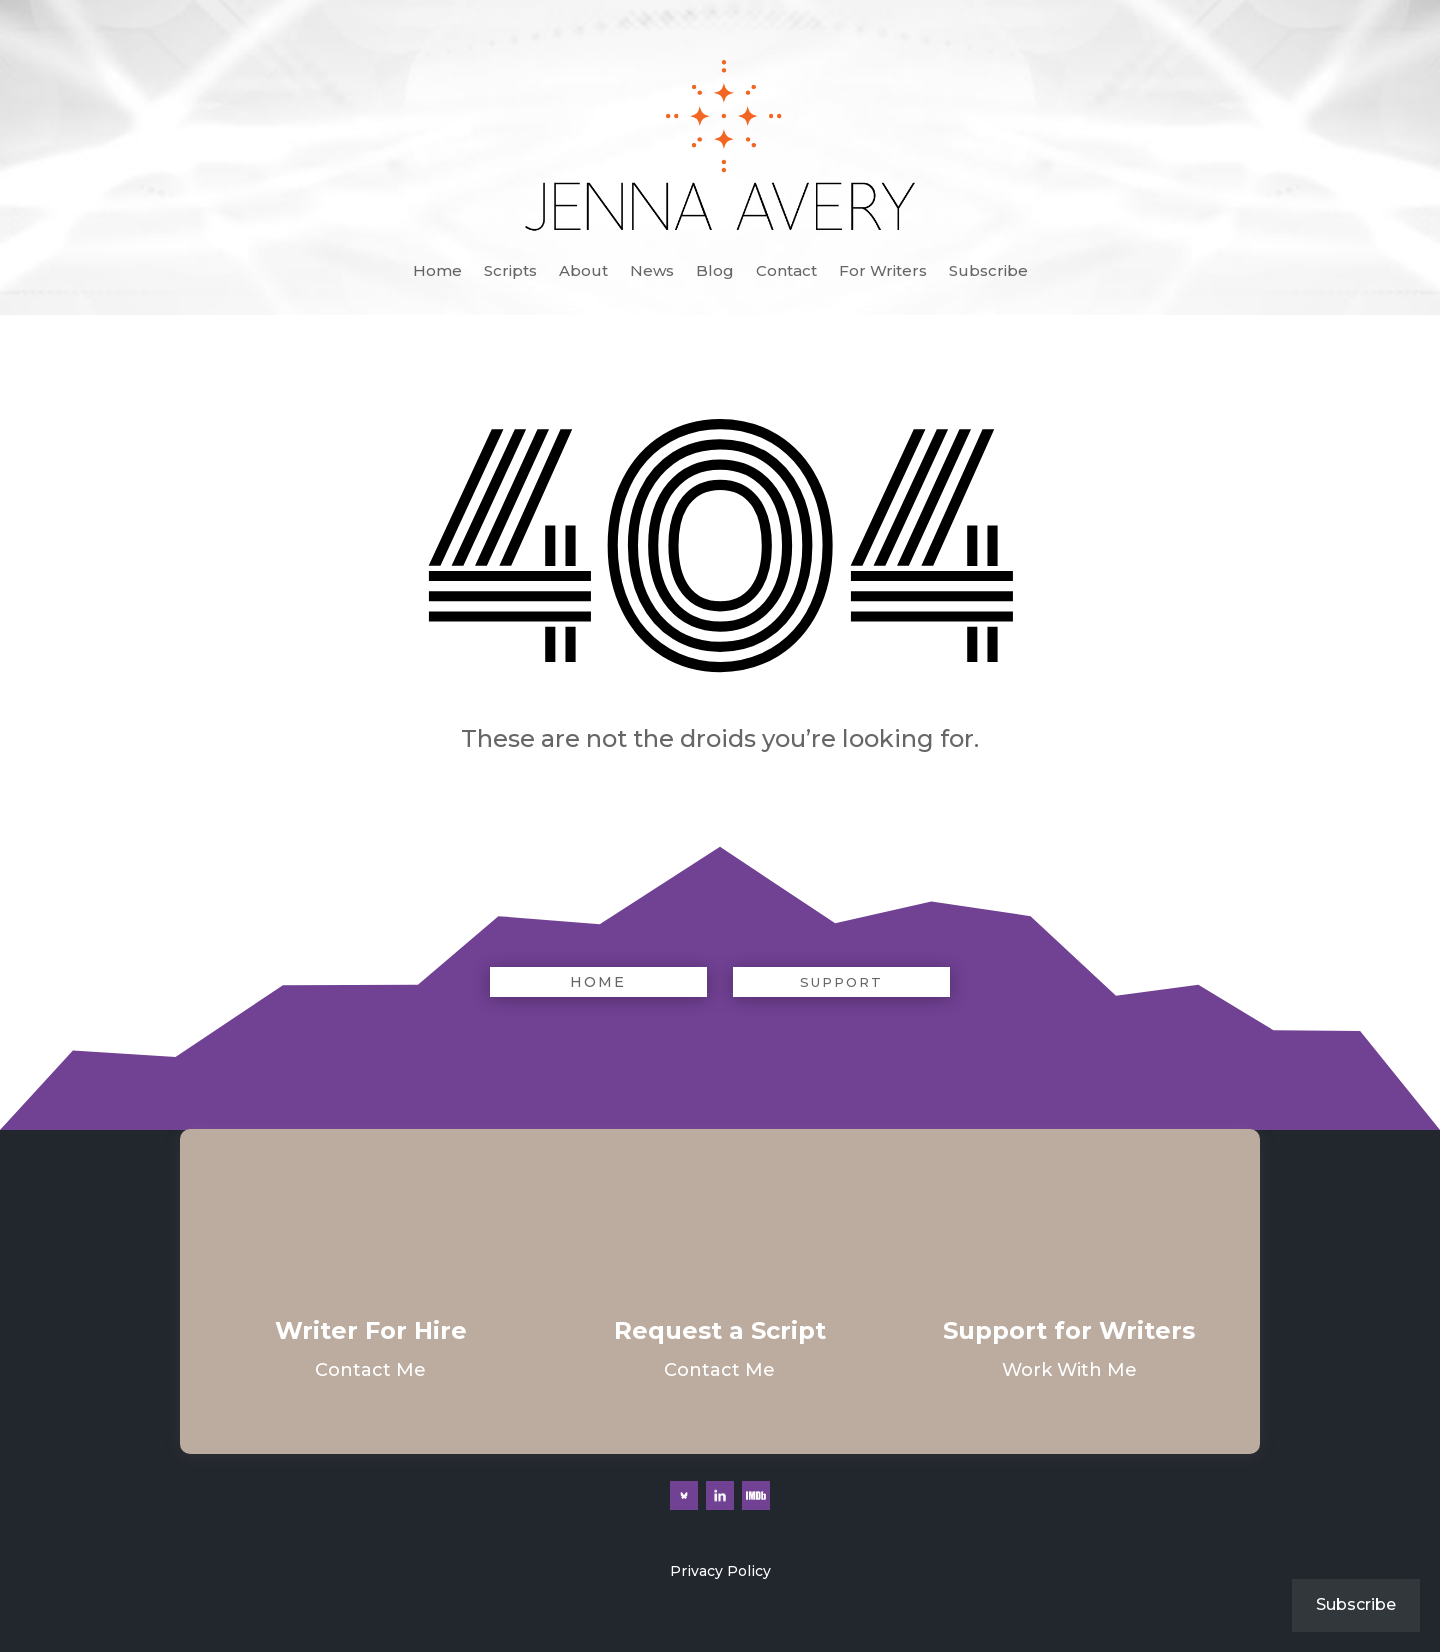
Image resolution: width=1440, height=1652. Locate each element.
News (652, 272)
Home (437, 272)
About (583, 272)
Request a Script (720, 1330)
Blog (715, 272)
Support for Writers (1069, 1330)
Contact (786, 272)
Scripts (510, 272)
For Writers (883, 272)
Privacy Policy (720, 1571)
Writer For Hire (371, 1330)
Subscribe (988, 272)
